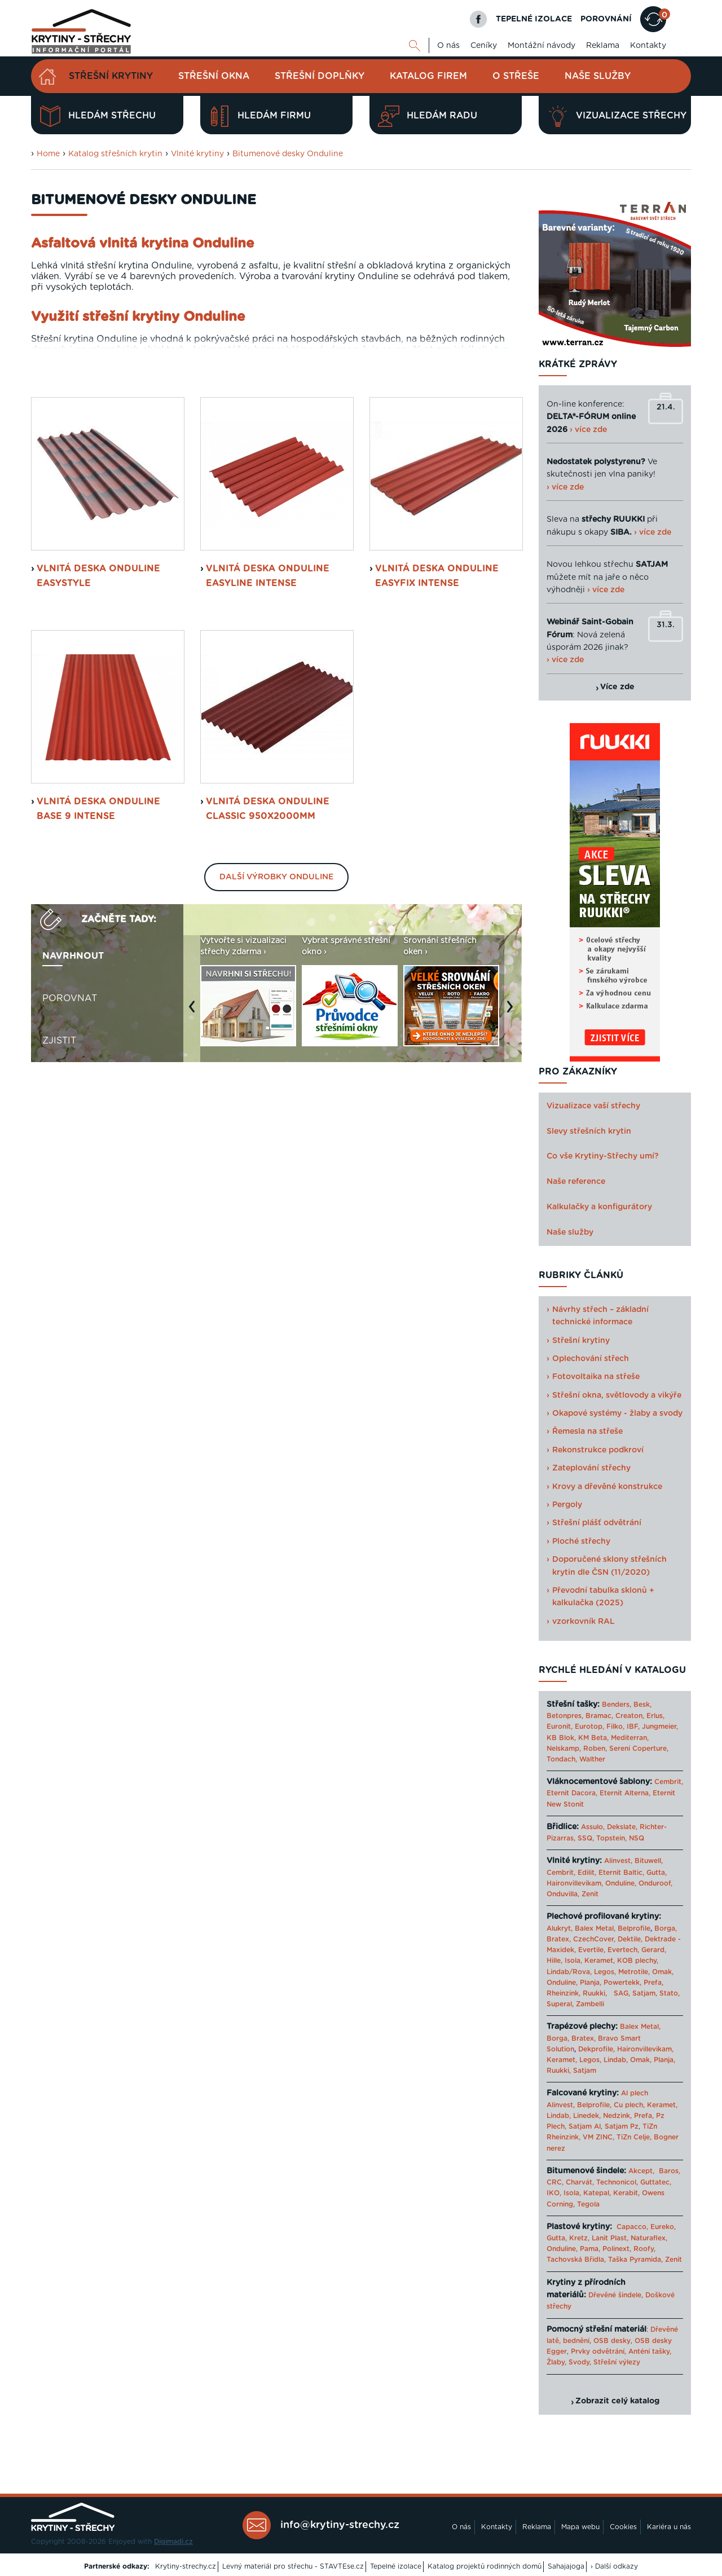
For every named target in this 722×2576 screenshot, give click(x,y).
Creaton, (629, 1715)
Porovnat (69, 1225)
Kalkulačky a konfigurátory (599, 1207)
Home (48, 154)
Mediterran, (630, 1737)
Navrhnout (73, 1183)
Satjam (584, 2070)
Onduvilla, (563, 1894)
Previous (194, 1240)
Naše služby (598, 76)
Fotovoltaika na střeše (596, 1377)
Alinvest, (618, 1860)
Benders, (616, 1704)
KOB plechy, (637, 1960)
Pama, (590, 2248)
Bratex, (559, 1939)
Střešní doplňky (319, 76)
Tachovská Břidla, (576, 2259)
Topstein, (611, 1838)
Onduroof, (655, 1883)
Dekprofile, (596, 2049)
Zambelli (590, 2004)
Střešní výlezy (616, 2362)
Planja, (590, 1982)
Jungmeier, (660, 1726)
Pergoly (567, 1505)
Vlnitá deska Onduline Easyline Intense (267, 804)
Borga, (665, 1928)
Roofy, (644, 2248)
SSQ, (586, 1838)
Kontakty (648, 46)
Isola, (573, 1960)
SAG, (622, 1993)
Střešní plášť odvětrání (596, 1523)
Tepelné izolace (395, 2566)
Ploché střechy (581, 1541)
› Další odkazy (614, 2566)
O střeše (515, 76)
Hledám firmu (260, 116)
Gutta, (656, 1872)
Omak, (662, 1972)
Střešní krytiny (111, 76)
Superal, (560, 2004)
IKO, (554, 2193)
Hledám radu (427, 116)
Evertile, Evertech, (608, 1950)
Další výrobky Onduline (276, 1105)
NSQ (636, 1838)
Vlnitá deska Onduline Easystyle (98, 804)
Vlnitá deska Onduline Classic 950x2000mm (267, 1037)
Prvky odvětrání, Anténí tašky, (621, 2351)
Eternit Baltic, (621, 1872)
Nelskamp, (564, 1748)
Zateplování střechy (591, 1468)
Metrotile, (634, 1972)
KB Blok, (561, 1737)
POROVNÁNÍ (606, 19)
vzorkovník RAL (583, 1622)
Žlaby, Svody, (569, 2362)
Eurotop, (589, 1726)
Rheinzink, (565, 1993)
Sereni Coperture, (638, 1748)
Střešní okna (213, 76)
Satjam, (644, 1993)
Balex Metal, (595, 1928)
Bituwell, (649, 1860)
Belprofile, (594, 2105)
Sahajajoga (566, 2566)
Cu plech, (629, 2105)
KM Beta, (593, 1737)
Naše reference (576, 1182)
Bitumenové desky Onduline (287, 154)
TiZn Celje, (634, 2137)
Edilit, (587, 1872)
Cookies (623, 2527)
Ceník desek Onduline (98, 496)
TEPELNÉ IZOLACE (534, 19)
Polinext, (616, 2248)
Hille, (554, 1960)
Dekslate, (622, 1827)
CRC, (555, 2182)
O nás (448, 46)
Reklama (602, 46)
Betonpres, (565, 1715)
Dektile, (630, 1939)
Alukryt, (560, 1928)
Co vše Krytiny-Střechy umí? (603, 1156)
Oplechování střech (590, 1359)
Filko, (615, 1726)
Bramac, (599, 1715)
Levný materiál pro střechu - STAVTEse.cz (293, 2566)
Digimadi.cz (173, 2541)
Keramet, (598, 1960)
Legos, (605, 1972)
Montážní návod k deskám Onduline (405, 496)
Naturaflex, (649, 2238)
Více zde (617, 687)
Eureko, (663, 2226)
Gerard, (653, 1950)
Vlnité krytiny (197, 154)
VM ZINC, (598, 2137)
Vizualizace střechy (616, 116)
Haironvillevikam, (575, 1883)
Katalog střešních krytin (115, 154)
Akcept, (641, 2171)
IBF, (633, 1726)
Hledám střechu (97, 116)
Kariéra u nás (669, 2527)
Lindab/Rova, (569, 1972)
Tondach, (562, 1759)
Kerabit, (626, 2193)
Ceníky (483, 46)
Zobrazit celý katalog (617, 2401)
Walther (592, 1759)
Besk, (642, 1704)
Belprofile (634, 1928)
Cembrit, (668, 1781)
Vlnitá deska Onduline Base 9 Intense (98, 1037)
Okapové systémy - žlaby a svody (617, 1413)
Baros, (669, 2171)
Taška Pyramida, (635, 2259)
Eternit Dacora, (572, 1793)
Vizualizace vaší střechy (593, 1106)
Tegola (588, 2204)
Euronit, (560, 1726)
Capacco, (632, 2226)
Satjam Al (585, 2126)
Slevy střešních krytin (589, 1131)
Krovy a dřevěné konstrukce (607, 1487)
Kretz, (579, 2238)
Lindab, (616, 2060)
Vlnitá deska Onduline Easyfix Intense (437, 804)
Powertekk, (622, 1982)
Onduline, (620, 1883)
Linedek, (587, 2115)
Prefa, (653, 1982)
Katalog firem (428, 76)
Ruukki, (595, 1993)
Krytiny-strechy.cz (185, 2566)
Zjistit (59, 1267)
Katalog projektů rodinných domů (485, 2566)
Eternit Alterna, (625, 1793)
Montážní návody (541, 46)
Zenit (590, 1894)
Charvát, (580, 2182)
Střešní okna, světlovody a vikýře (616, 1395)
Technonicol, (617, 2182)
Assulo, (593, 1827)
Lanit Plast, (610, 2238)
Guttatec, (655, 2182)
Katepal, (597, 2193)
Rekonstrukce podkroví (598, 1450)
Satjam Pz (622, 2126)
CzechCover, (594, 1939)
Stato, (669, 1993)
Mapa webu (580, 2527)
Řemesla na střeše (587, 1431)
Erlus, (655, 1715)
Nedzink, (617, 2115)
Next (513, 1240)
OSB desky (612, 2340)
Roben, (595, 1748)
